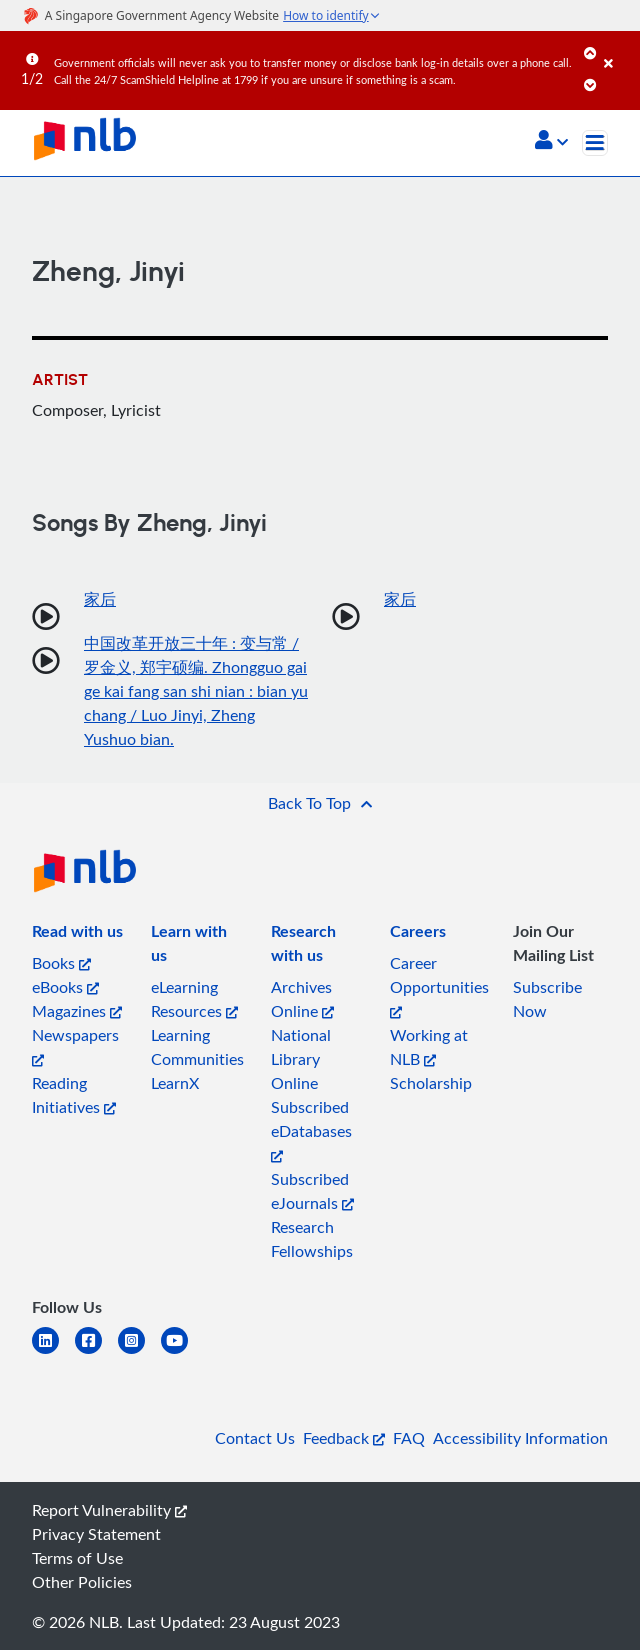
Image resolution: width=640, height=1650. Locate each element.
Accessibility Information (520, 1438)
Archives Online (302, 999)
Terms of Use (77, 1558)
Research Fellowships (312, 1239)
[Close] (618, 49)
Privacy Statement (96, 1534)
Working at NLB (429, 1047)
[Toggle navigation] (595, 143)
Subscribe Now (547, 999)
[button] (551, 142)
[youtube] (182, 1352)
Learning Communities (197, 1047)
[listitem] (77, 935)
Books (61, 963)
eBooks (65, 987)
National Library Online (301, 1059)
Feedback (344, 1438)
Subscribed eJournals (312, 1191)
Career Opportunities (439, 985)
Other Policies (82, 1582)
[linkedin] (53, 1352)
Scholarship (431, 1083)
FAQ (409, 1438)
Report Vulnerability (109, 1510)
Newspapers (75, 1045)
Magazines (77, 1011)
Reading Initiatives (74, 1095)
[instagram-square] (139, 1352)
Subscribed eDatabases (311, 1129)
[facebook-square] (96, 1352)
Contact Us (255, 1438)
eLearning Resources (194, 999)
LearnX (175, 1083)
